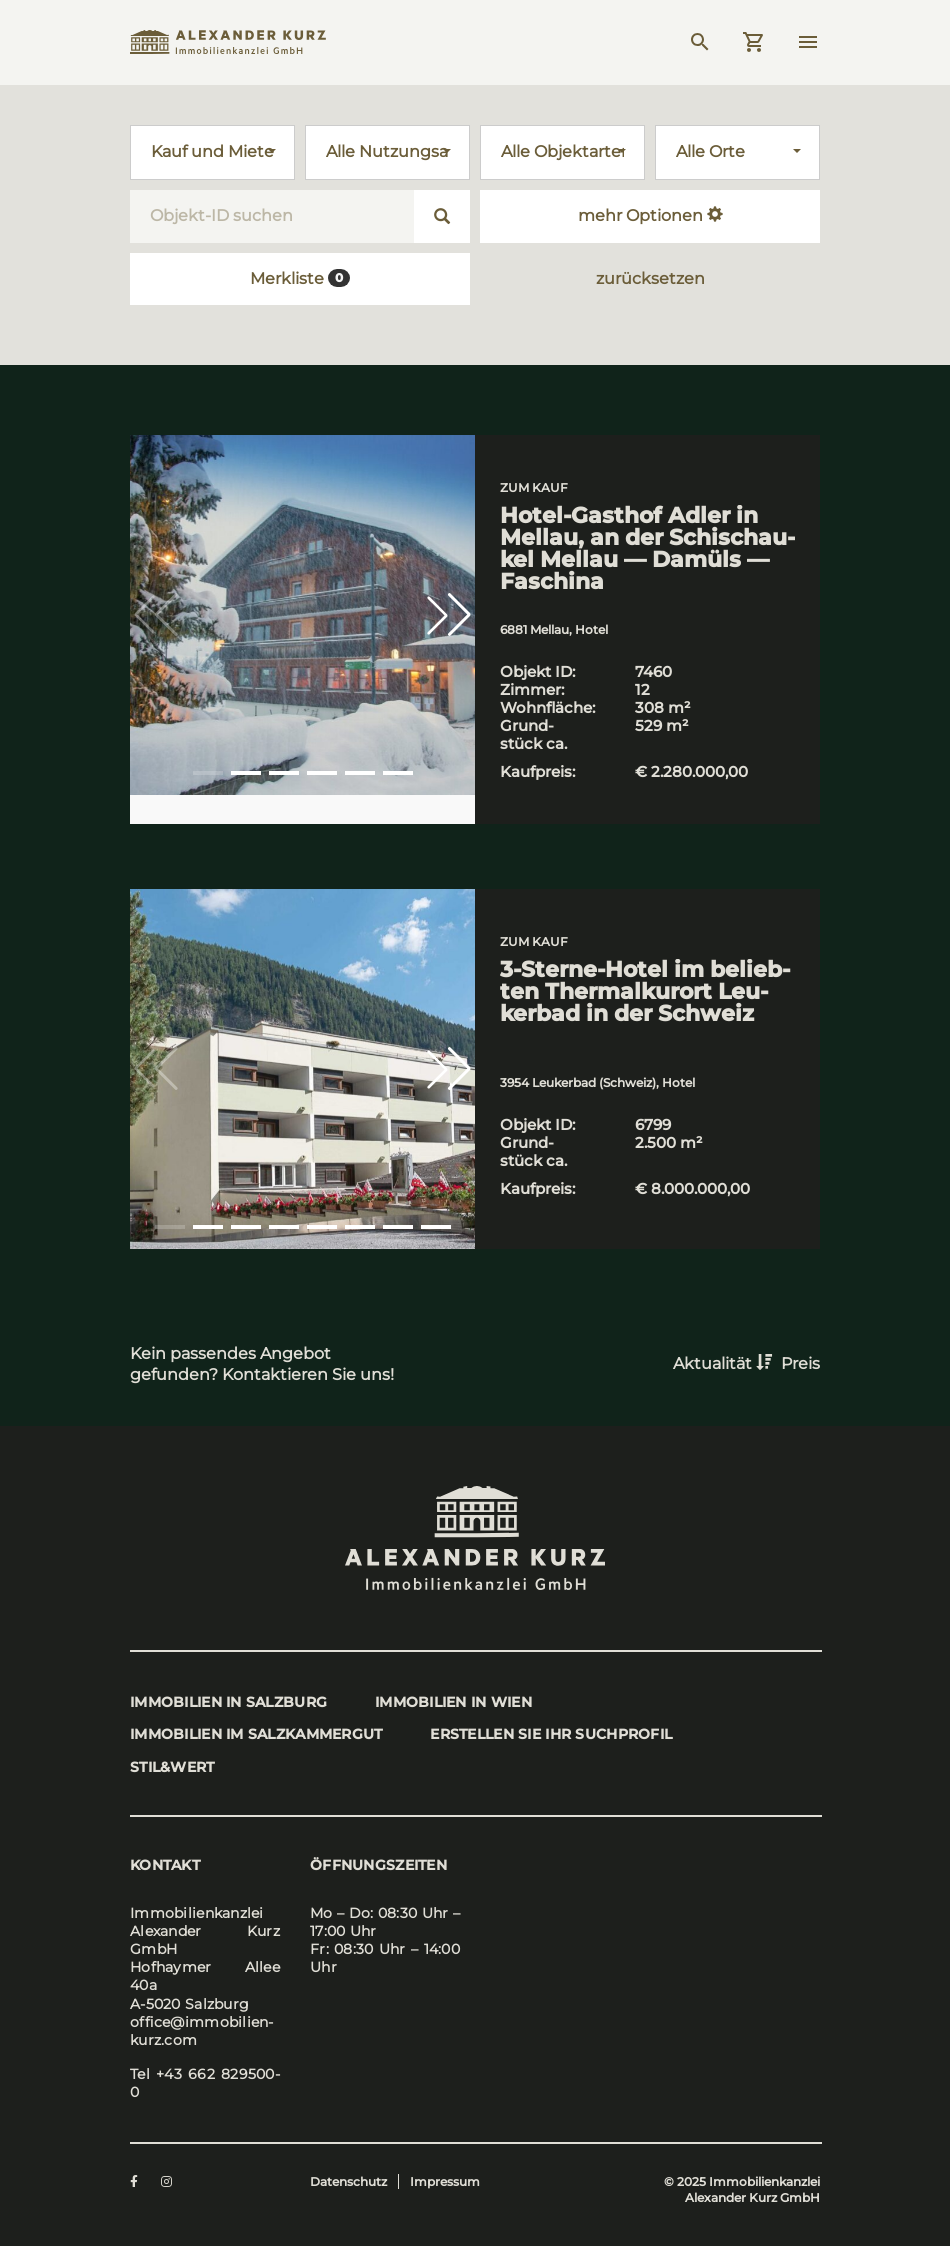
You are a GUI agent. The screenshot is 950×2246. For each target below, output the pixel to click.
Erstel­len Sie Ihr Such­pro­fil (554, 1734)
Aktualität (724, 1363)
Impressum (445, 2182)
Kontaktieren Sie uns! (310, 1374)
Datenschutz (348, 2182)
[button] (449, 615)
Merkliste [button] (300, 278)
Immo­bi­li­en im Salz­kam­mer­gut (256, 1734)
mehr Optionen (650, 215)
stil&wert (172, 1767)
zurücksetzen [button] (650, 278)
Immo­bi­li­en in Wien (455, 1702)
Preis (800, 1363)
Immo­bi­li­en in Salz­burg (228, 1702)
